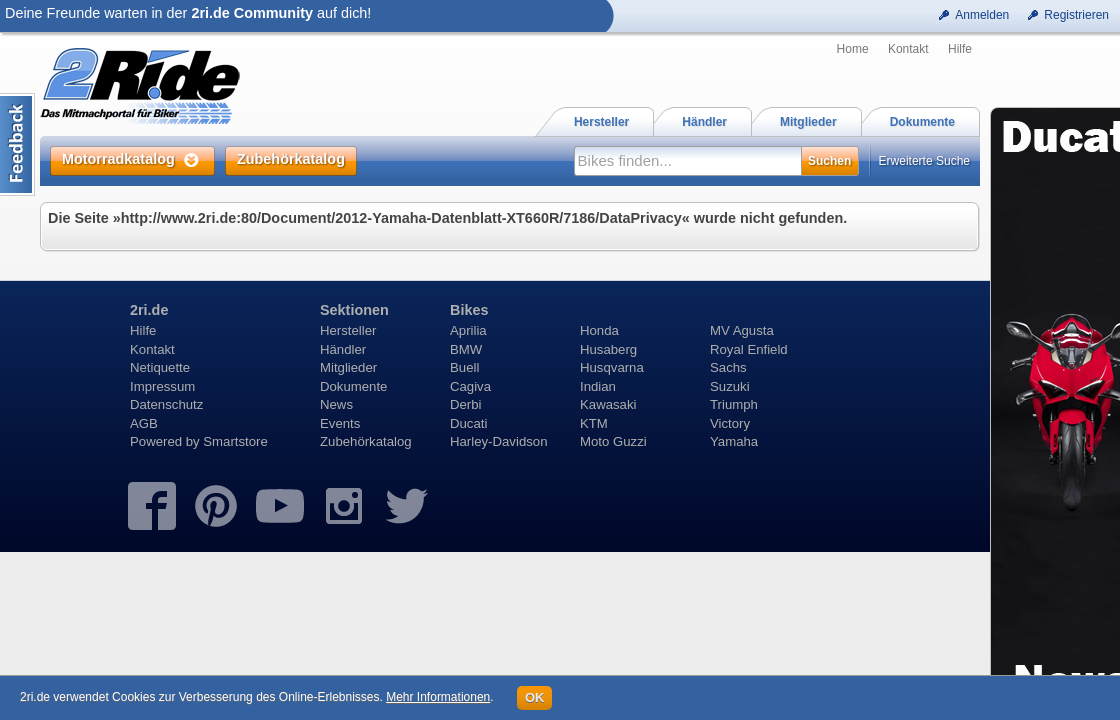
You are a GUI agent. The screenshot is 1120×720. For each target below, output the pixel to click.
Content (17, 144)
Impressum (162, 386)
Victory (730, 423)
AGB (144, 423)
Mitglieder (348, 367)
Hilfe (960, 49)
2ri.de (149, 310)
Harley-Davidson (498, 441)
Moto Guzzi (613, 441)
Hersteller (348, 330)
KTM (594, 423)
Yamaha (734, 441)
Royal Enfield (749, 349)
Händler (343, 349)
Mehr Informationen (438, 697)
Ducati (468, 423)
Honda (599, 330)
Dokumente (353, 386)
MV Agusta (742, 330)
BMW (466, 349)
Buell (464, 367)
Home (853, 49)
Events (340, 423)
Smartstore (235, 441)
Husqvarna (612, 367)
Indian (598, 386)
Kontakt (908, 49)
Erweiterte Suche (924, 161)
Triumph (734, 404)
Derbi (466, 404)
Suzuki (730, 386)
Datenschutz (166, 404)
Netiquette (160, 367)
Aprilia (468, 330)
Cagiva (470, 386)
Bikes (469, 310)
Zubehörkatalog (366, 441)
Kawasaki (608, 404)
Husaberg (608, 349)
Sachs (728, 367)
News (336, 404)
